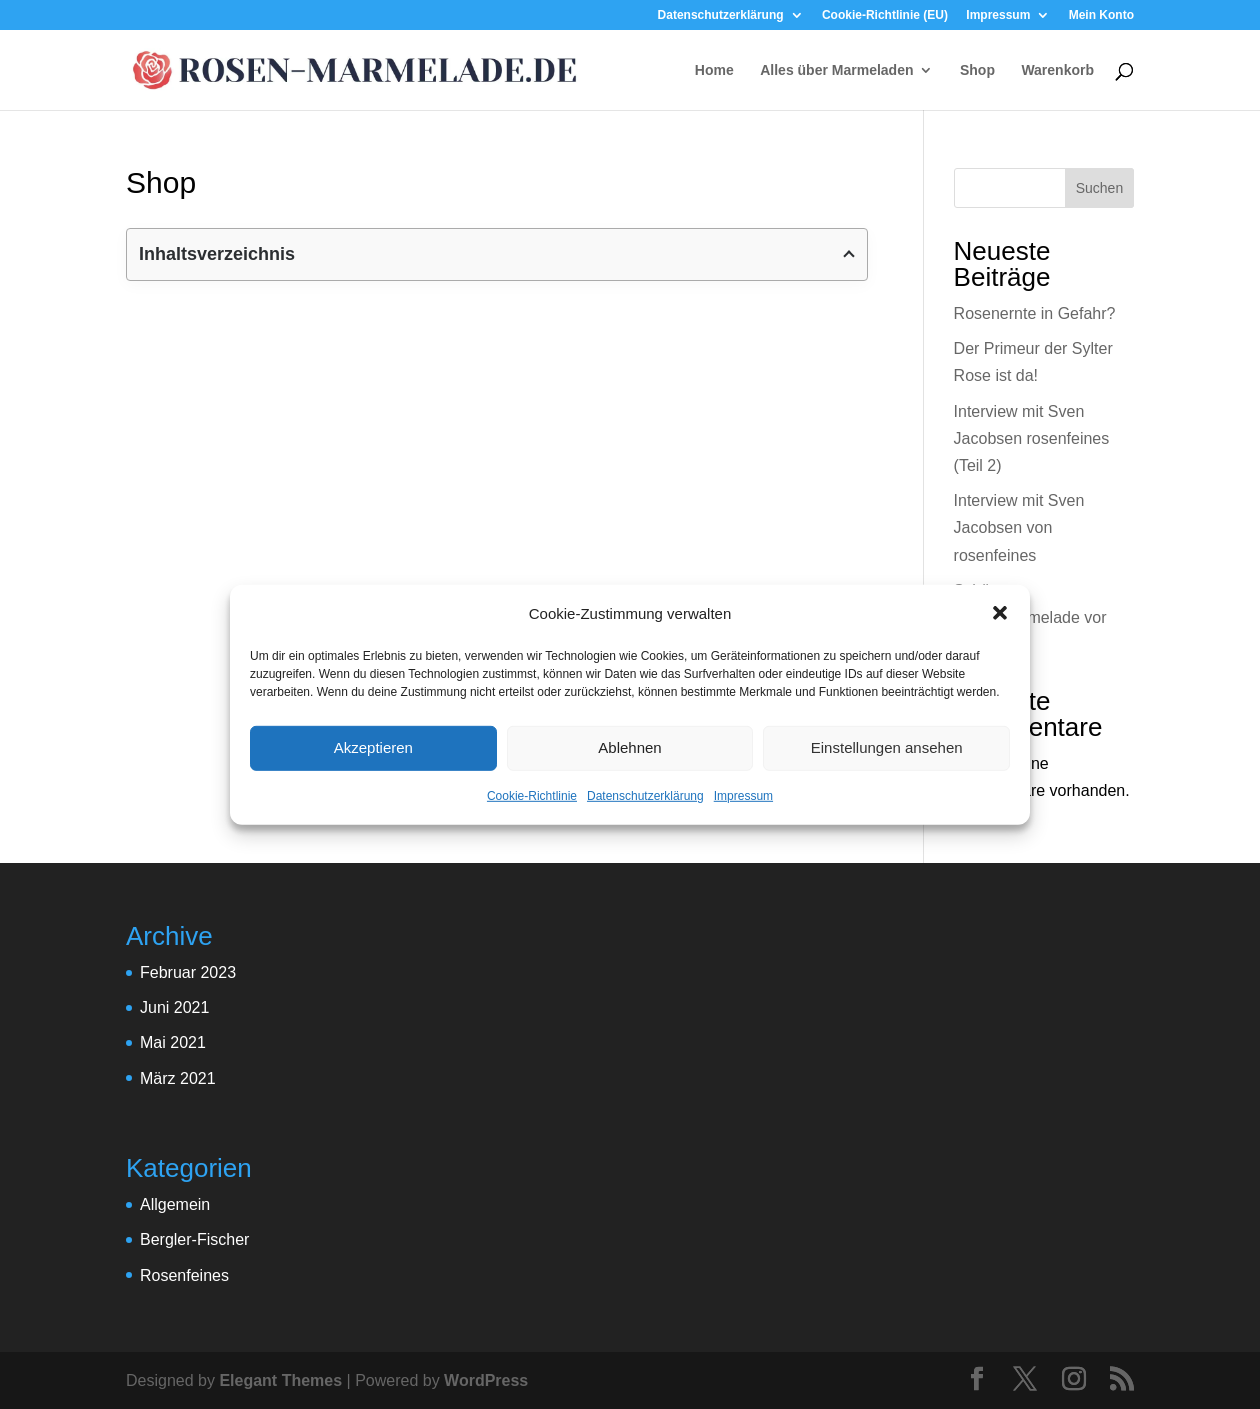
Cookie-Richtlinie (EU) (885, 15)
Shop (977, 70)
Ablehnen (629, 747)
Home (714, 70)
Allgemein (175, 1204)
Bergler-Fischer (194, 1239)
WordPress (486, 1380)
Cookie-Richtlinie (532, 796)
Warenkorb (1057, 70)
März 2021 (178, 1078)
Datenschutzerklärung (645, 796)
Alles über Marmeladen (836, 70)
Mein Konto (1101, 15)
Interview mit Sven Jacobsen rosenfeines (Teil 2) (1032, 438)
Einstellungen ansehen (887, 747)
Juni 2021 (174, 1007)
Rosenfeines (184, 1275)
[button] (1000, 613)
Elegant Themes (280, 1380)
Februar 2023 (188, 972)
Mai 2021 (173, 1042)
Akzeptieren (373, 747)
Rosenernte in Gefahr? (1035, 313)
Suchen (1099, 188)
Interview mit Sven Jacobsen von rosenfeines (1019, 527)
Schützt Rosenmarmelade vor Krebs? (1030, 617)
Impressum (743, 796)
